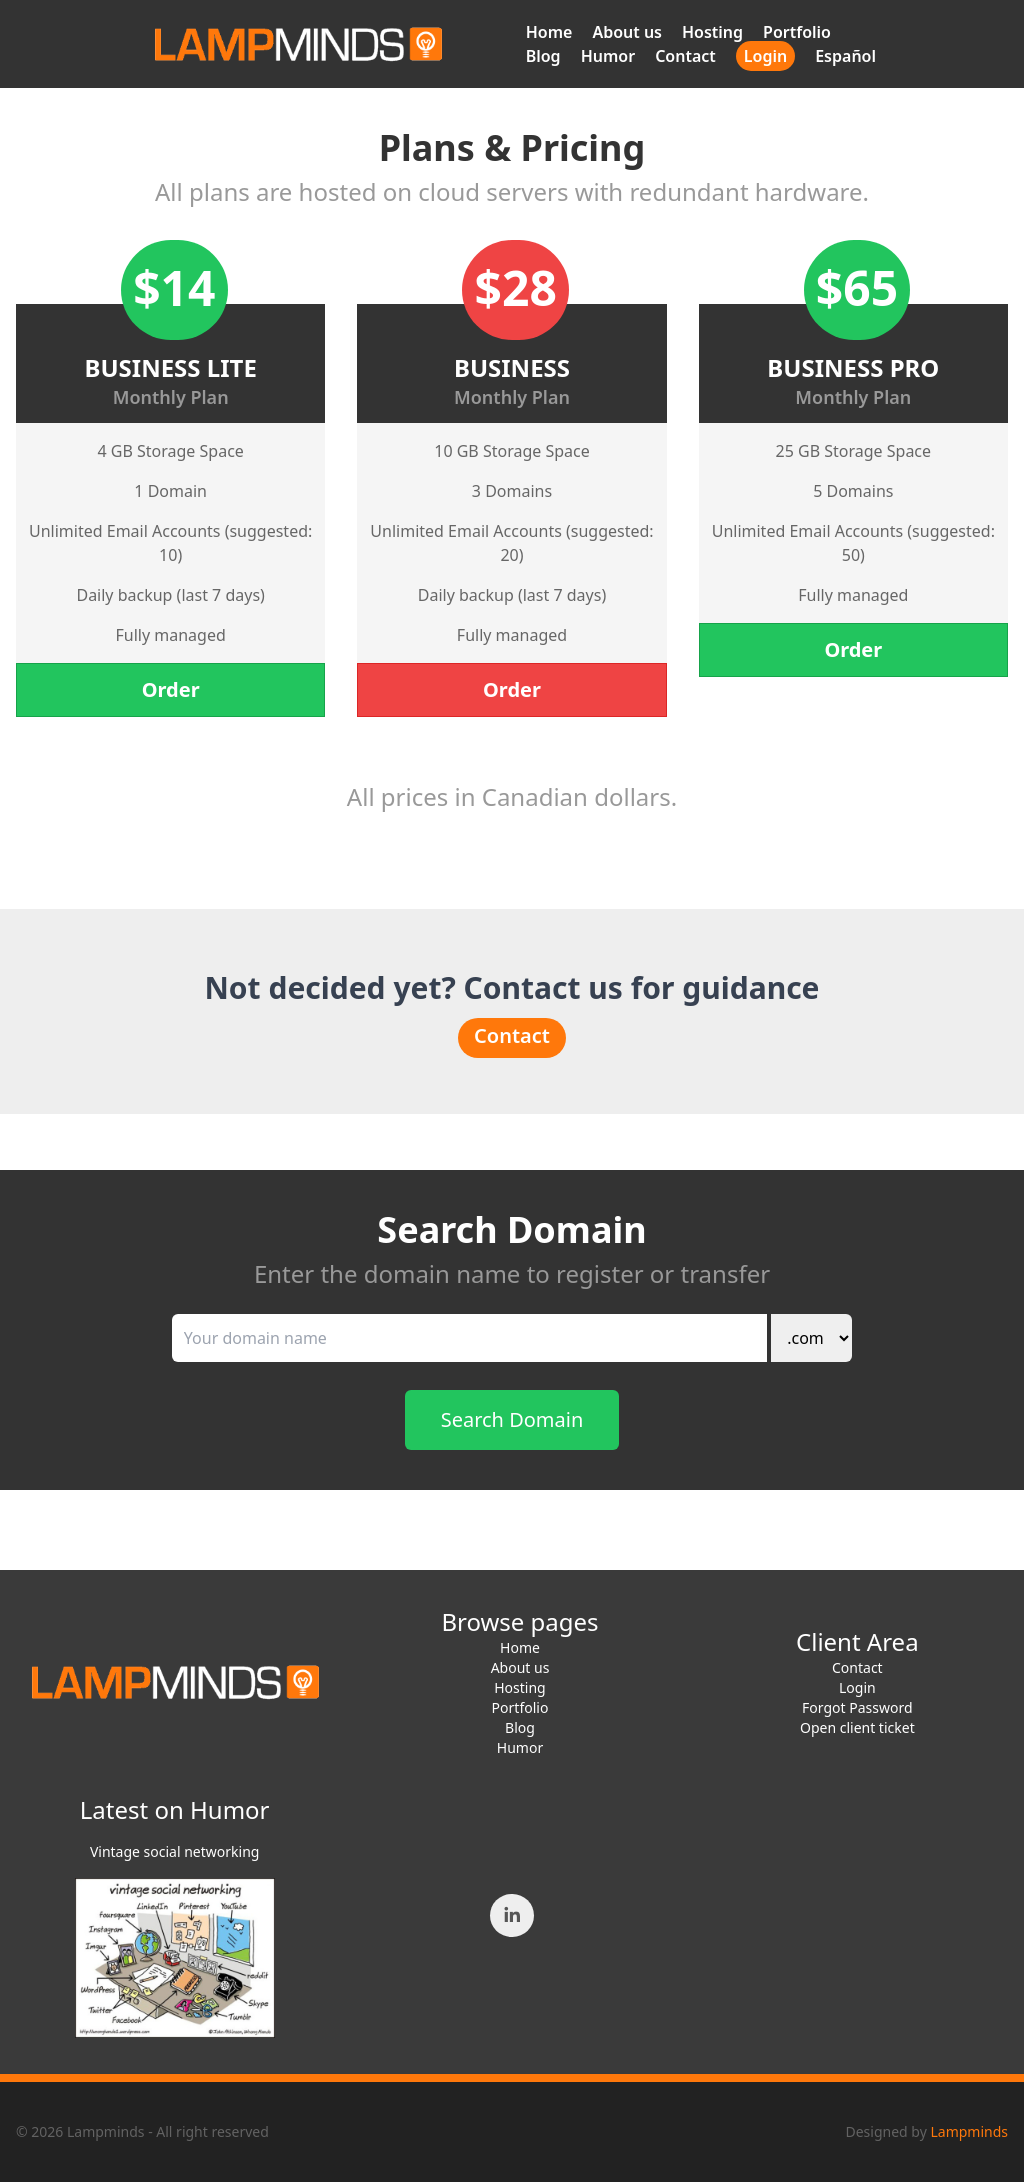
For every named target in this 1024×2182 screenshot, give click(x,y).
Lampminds (969, 2131)
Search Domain (512, 1419)
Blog (543, 56)
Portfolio (797, 32)
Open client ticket (857, 1727)
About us (627, 32)
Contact (685, 56)
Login (765, 56)
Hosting (712, 32)
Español (845, 56)
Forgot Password (857, 1707)
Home (549, 32)
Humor (608, 56)
